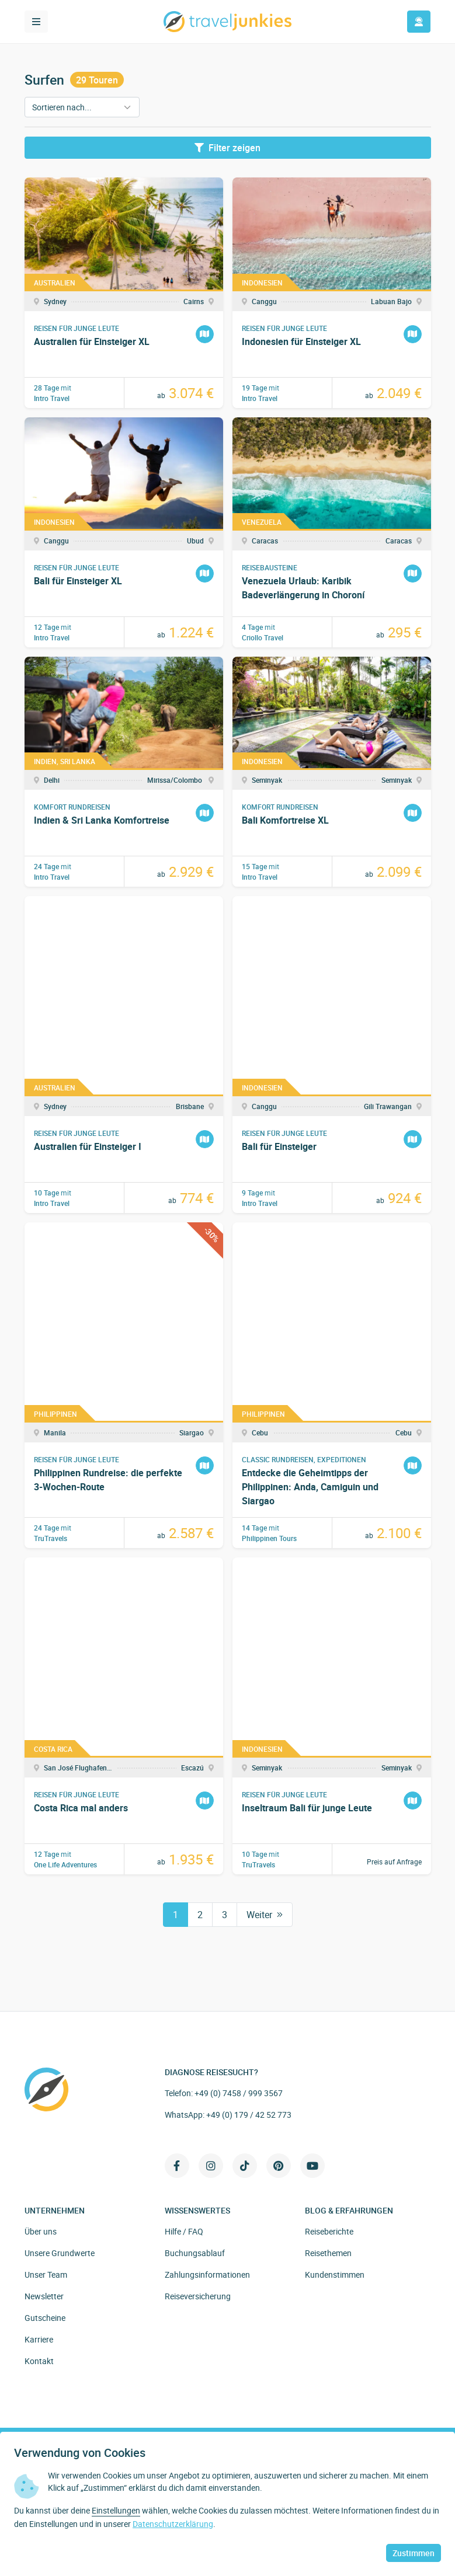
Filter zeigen (227, 147)
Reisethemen (328, 2252)
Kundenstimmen (334, 2274)
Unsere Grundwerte (60, 2252)
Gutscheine (45, 2317)
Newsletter (44, 2296)
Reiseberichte (329, 2231)
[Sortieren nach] (82, 107)
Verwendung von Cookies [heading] (79, 2453)
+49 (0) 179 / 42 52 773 (248, 2114)
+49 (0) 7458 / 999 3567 (238, 2093)
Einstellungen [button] (116, 2510)
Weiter (264, 1914)
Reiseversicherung (198, 2296)
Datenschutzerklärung (173, 2523)
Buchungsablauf (195, 2252)
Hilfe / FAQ (184, 2231)
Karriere (39, 2339)
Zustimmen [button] (414, 2552)
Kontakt (39, 2360)
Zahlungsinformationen (207, 2274)
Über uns (41, 2231)
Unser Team (46, 2274)
